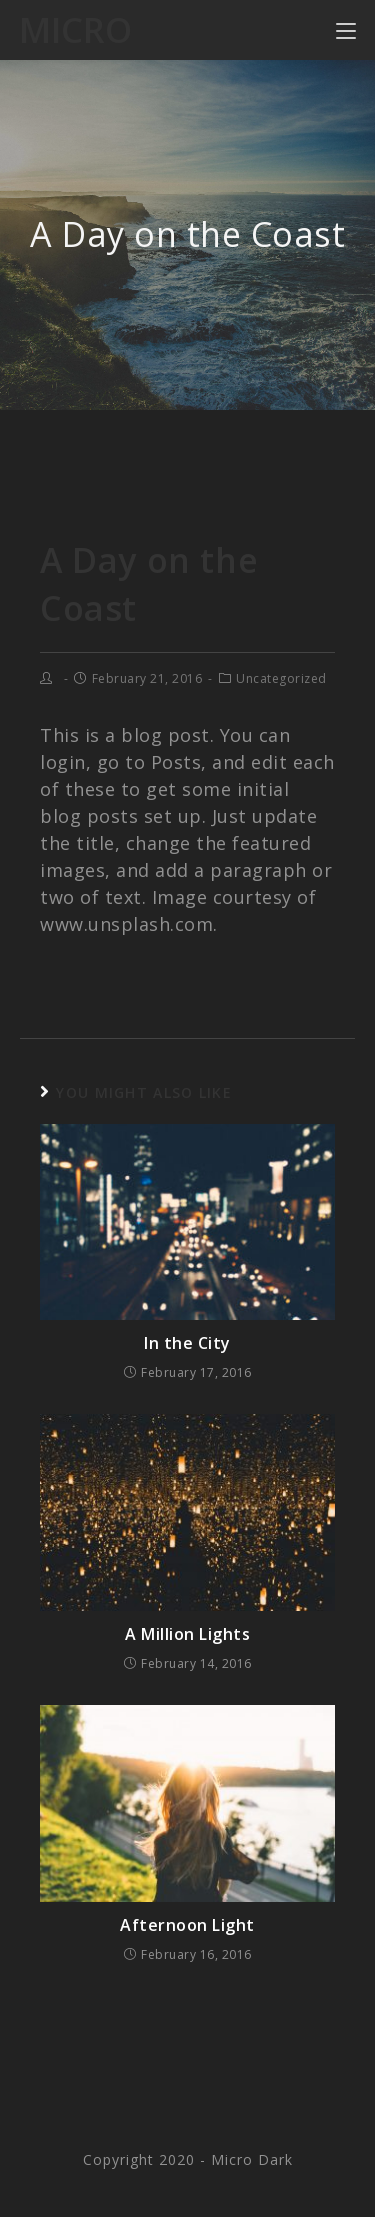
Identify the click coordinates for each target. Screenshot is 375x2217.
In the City (187, 1343)
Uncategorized (281, 678)
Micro (75, 29)
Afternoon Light (187, 1925)
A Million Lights (187, 1634)
